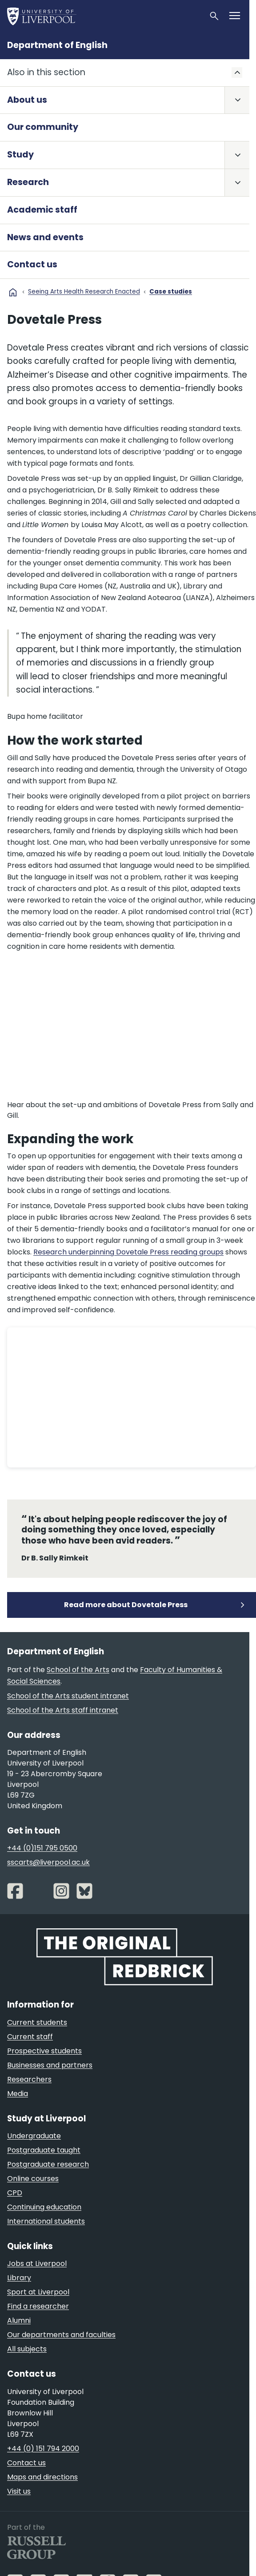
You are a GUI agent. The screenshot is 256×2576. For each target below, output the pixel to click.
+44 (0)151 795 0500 (42, 1848)
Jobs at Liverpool (37, 2263)
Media (17, 2093)
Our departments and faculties (61, 2335)
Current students (37, 2022)
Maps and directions (42, 2477)
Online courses (33, 2178)
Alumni (19, 2320)
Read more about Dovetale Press (126, 1605)
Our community (42, 127)
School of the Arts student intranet (68, 1696)
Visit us (19, 2491)
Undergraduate (34, 2136)
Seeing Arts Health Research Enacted (84, 291)
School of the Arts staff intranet (62, 1710)
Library (19, 2278)
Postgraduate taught (43, 2150)
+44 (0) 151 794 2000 (43, 2448)
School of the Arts (78, 1670)
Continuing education (44, 2207)
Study (20, 155)
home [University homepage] (13, 292)
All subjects (27, 2349)
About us (27, 100)
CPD (14, 2193)
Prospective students (44, 2051)
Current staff (30, 2037)
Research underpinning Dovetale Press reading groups (128, 1252)
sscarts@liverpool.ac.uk (48, 1862)
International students (46, 2221)
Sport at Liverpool (38, 2292)
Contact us (32, 264)
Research (28, 182)
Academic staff (42, 210)
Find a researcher (38, 2306)
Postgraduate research (48, 2164)
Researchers (29, 2079)
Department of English (57, 45)
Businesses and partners (49, 2065)
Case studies (170, 291)
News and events (45, 237)
